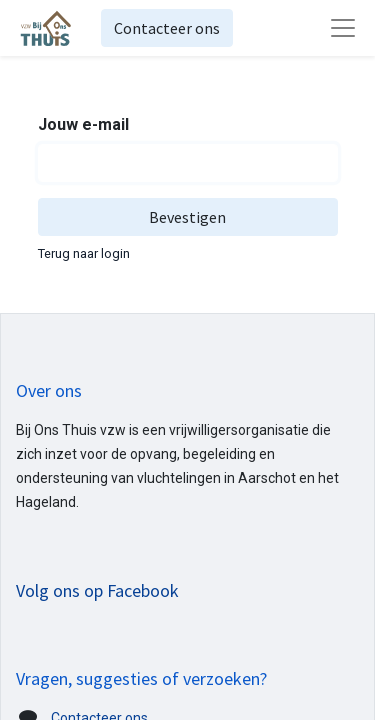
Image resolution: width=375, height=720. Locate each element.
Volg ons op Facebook (97, 590)
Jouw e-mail (83, 124)
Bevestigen (187, 217)
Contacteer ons (167, 28)
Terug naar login (84, 253)
